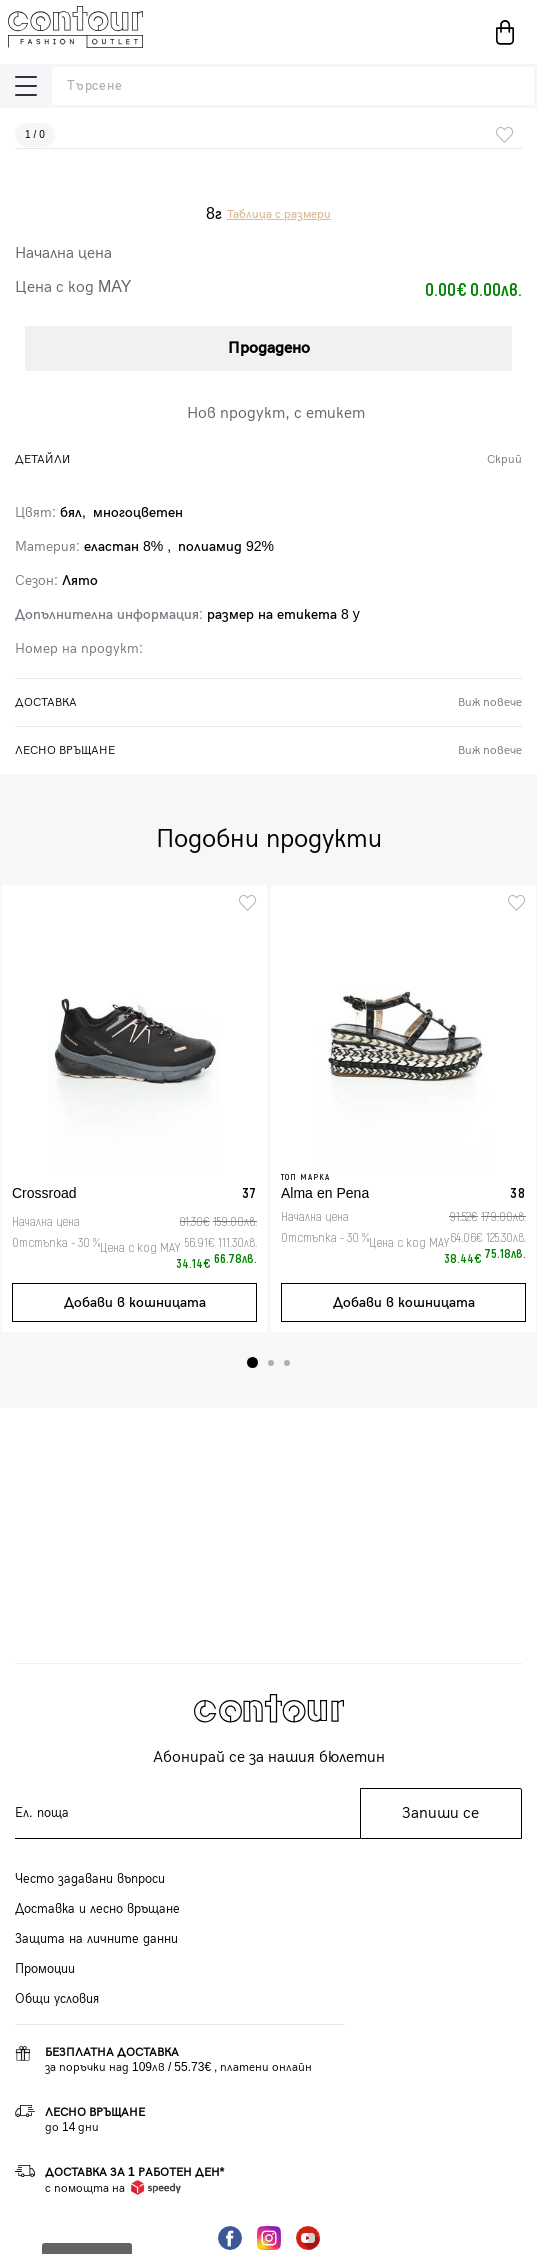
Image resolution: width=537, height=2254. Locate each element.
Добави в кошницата (135, 1302)
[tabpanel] (134, 1108)
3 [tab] (287, 1363)
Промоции (45, 1969)
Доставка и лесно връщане (97, 1909)
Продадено (269, 348)
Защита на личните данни (96, 1939)
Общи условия (57, 1999)
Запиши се (440, 1813)
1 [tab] (252, 1362)
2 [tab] (271, 1363)
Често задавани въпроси (90, 1879)
